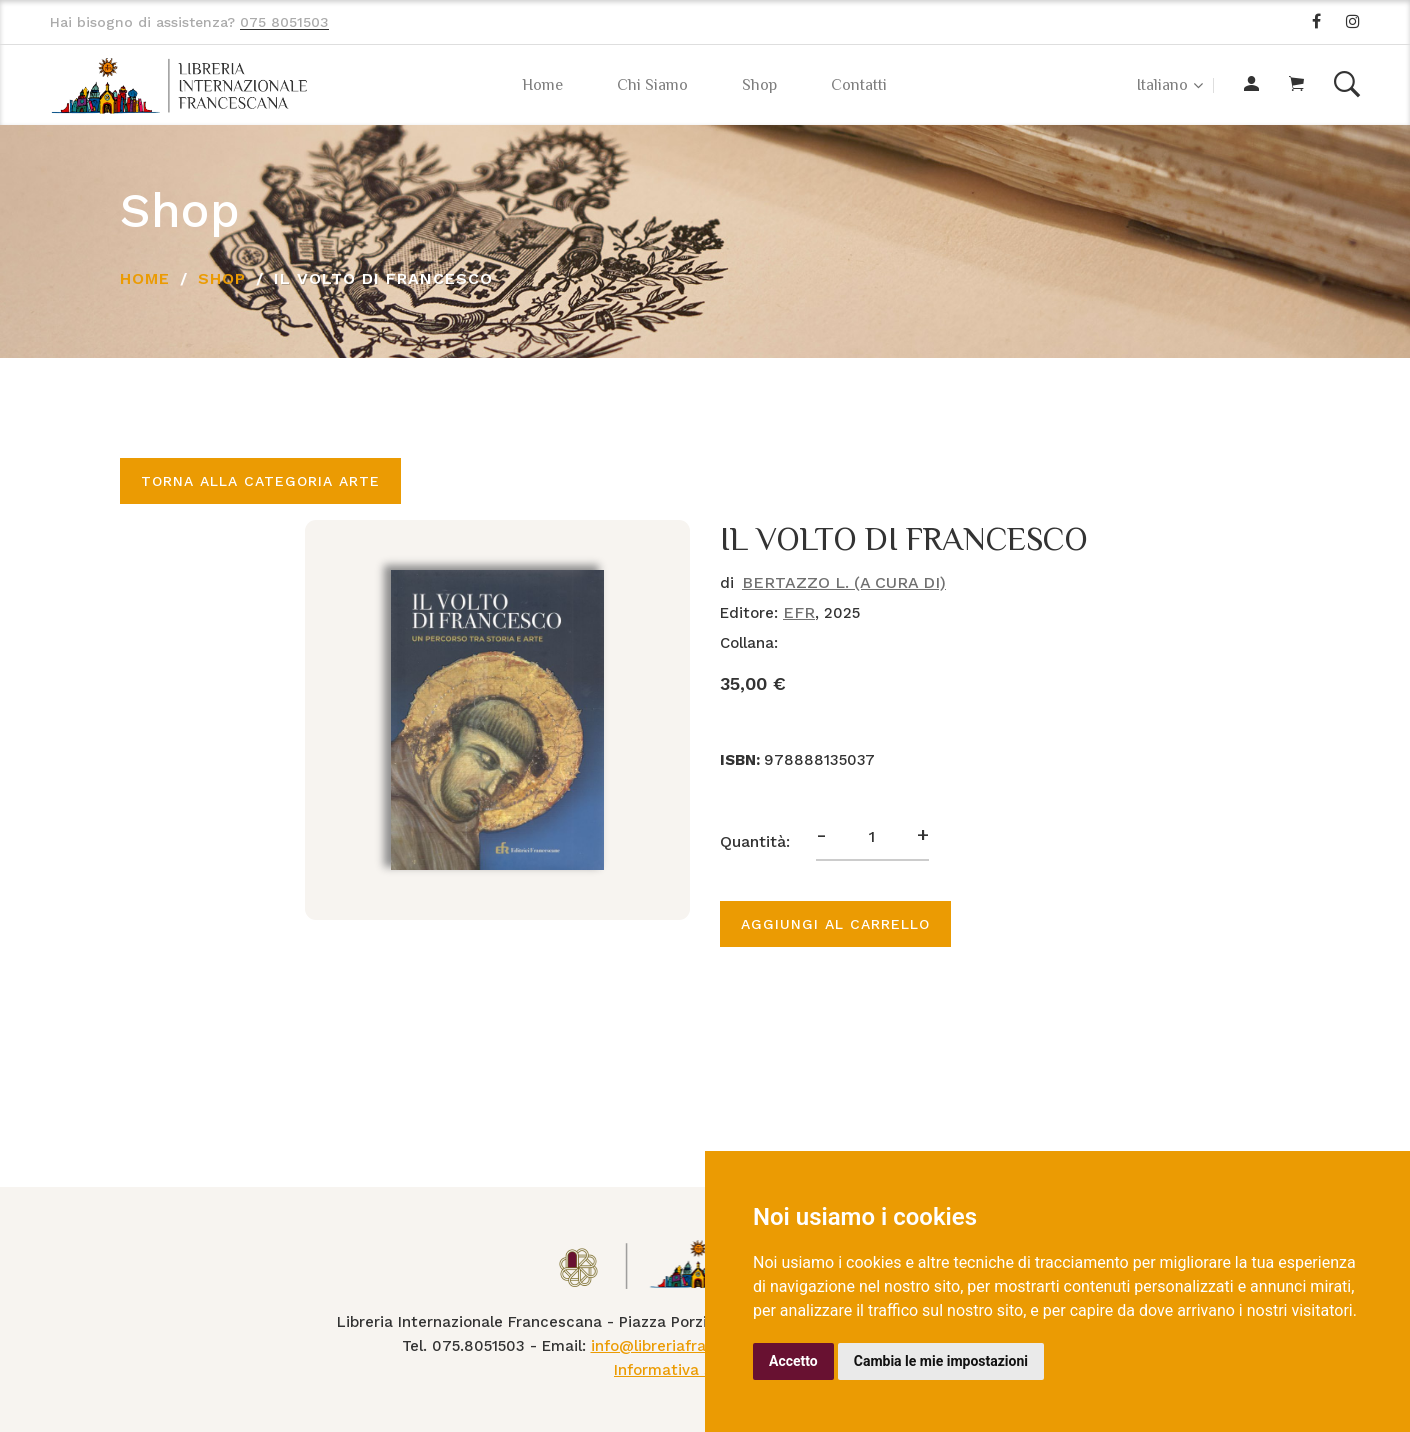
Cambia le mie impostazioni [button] (941, 1361)
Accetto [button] (793, 1361)
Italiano (1162, 85)
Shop (759, 85)
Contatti (859, 85)
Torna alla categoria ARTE (260, 481)
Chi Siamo (652, 85)
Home (542, 85)
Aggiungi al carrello (835, 924)
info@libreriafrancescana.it (691, 1346)
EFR (799, 612)
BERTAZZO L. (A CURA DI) (844, 582)
